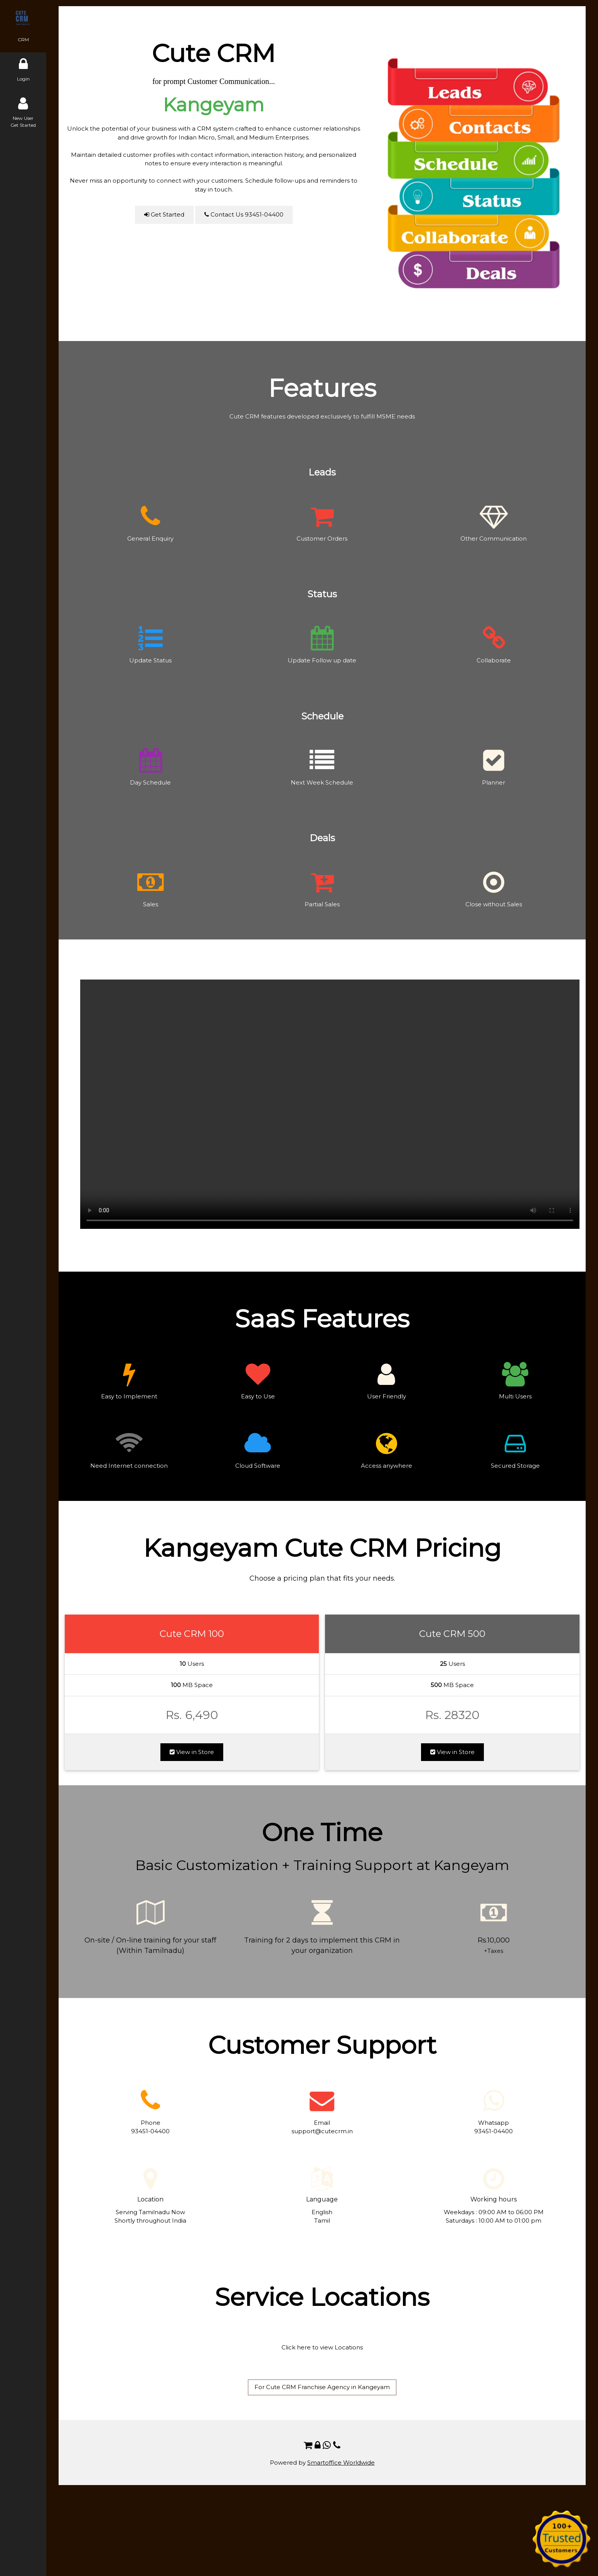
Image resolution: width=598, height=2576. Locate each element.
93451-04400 (150, 2131)
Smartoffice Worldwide (341, 2462)
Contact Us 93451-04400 (243, 214)
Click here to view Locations (322, 2347)
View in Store (192, 1752)
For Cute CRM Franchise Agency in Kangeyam (322, 2387)
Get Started (164, 214)
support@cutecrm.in (322, 2131)
